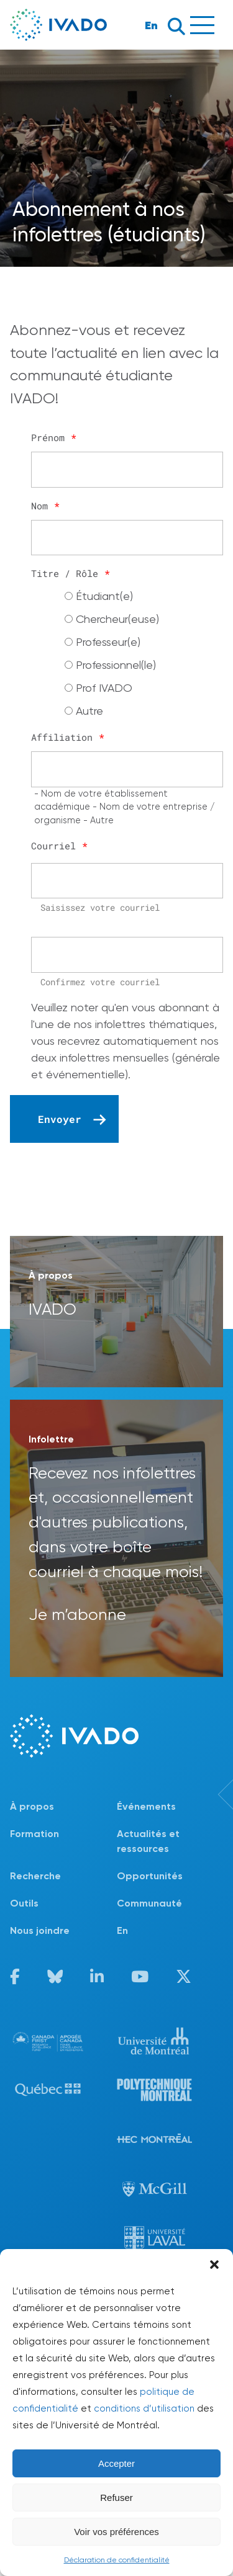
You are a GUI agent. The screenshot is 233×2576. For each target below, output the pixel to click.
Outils (24, 1903)
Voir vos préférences (116, 2531)
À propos (32, 1806)
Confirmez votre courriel (100, 982)
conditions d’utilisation (144, 2408)
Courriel (59, 845)
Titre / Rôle (70, 573)
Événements (146, 1806)
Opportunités (150, 1876)
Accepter (116, 2463)
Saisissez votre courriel (100, 907)
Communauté (149, 1903)
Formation (34, 1834)
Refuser (116, 2497)
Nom (45, 505)
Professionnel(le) (116, 664)
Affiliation (67, 737)
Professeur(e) (108, 641)
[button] (214, 2264)
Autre (89, 710)
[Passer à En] (170, 1930)
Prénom (53, 437)
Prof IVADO (104, 687)
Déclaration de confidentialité (117, 2560)
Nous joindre (40, 1930)
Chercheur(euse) (117, 618)
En (151, 25)
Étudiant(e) (104, 595)
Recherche (35, 1876)
